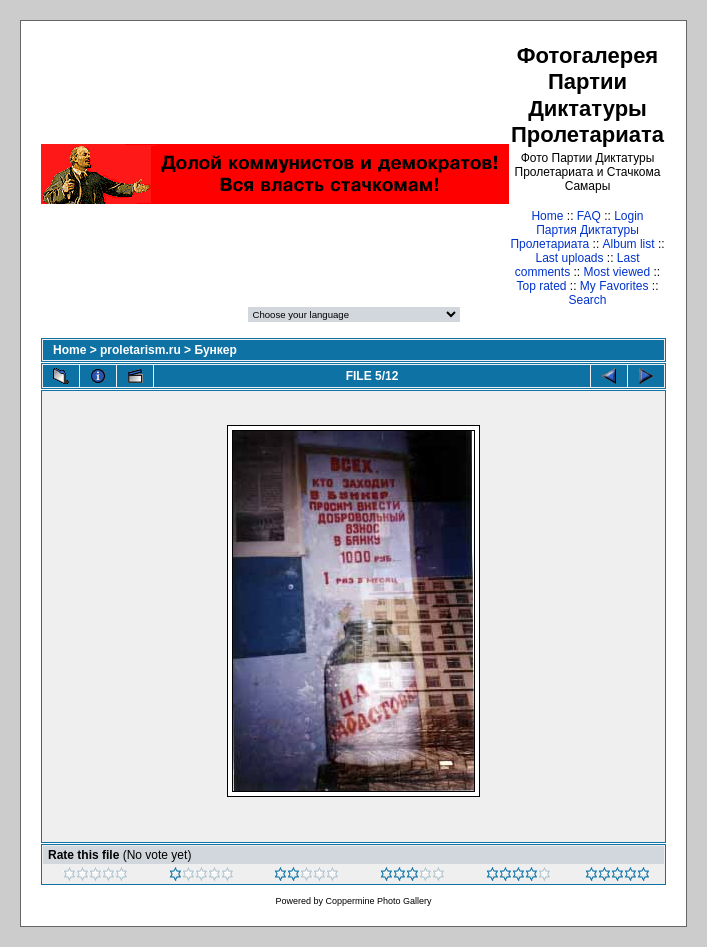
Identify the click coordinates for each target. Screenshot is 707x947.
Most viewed (616, 272)
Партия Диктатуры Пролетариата (574, 237)
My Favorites (614, 286)
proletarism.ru (140, 350)
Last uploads (569, 258)
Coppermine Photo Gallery (378, 901)
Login (628, 216)
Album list (629, 244)
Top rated (541, 286)
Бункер (215, 350)
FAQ (589, 216)
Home (547, 216)
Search (587, 300)
